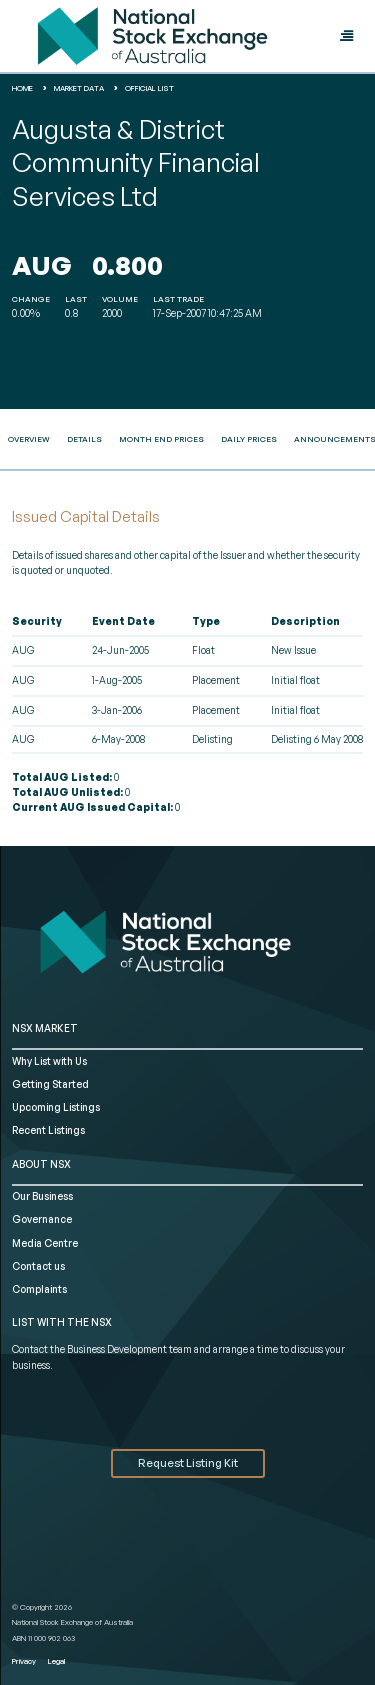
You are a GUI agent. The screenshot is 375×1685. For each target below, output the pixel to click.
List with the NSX (62, 1322)
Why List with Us (49, 1061)
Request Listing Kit (188, 1463)
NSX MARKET (45, 1028)
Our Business (42, 1196)
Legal (56, 1661)
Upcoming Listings (56, 1107)
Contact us (38, 1266)
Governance (42, 1219)
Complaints (39, 1289)
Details (84, 439)
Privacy (24, 1661)
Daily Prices (249, 439)
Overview (29, 439)
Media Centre (45, 1243)
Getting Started (50, 1084)
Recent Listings (48, 1130)
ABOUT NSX (41, 1164)
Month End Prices (161, 439)
